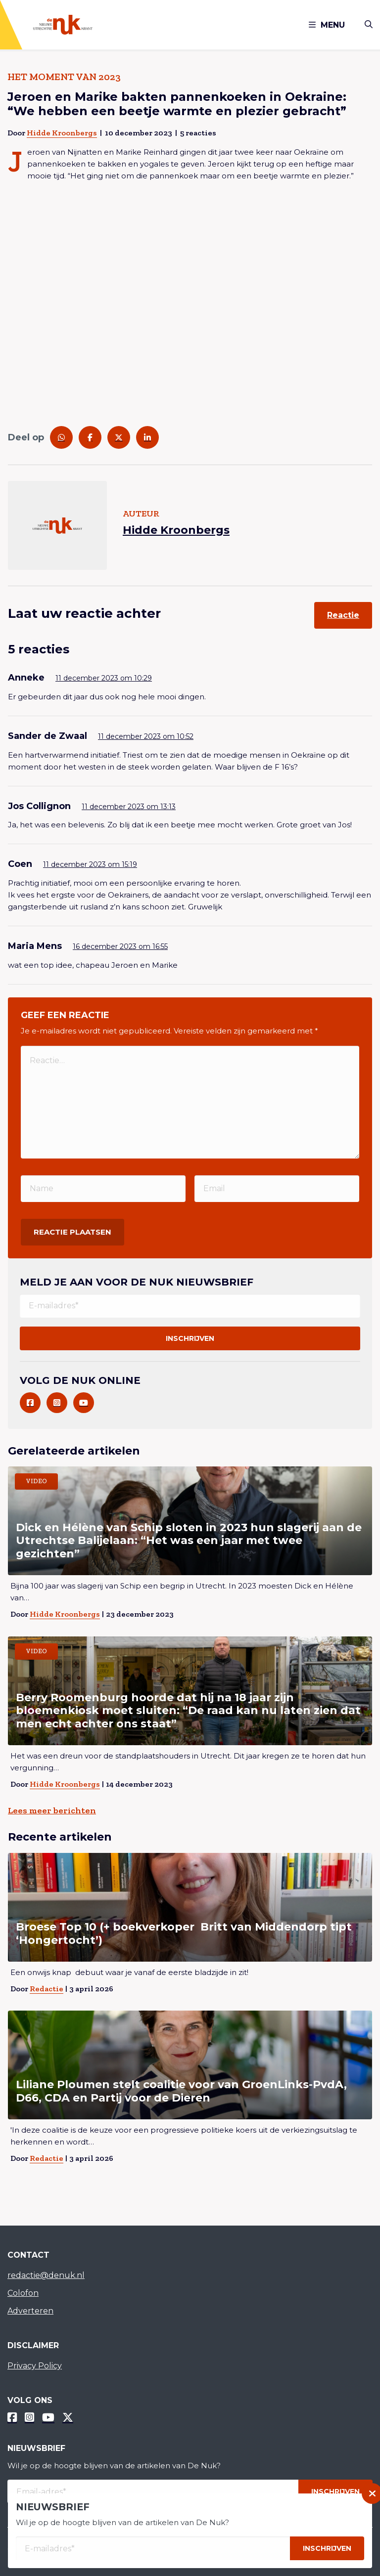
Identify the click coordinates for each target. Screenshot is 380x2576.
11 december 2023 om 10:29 (103, 678)
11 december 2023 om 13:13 (129, 806)
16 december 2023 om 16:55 (120, 946)
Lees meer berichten (52, 1810)
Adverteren (30, 2311)
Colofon (23, 2293)
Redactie (46, 1988)
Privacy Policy (34, 2365)
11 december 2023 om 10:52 (145, 736)
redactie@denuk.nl (46, 2275)
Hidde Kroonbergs (62, 132)
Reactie (343, 615)
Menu (327, 25)
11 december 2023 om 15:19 (90, 864)
